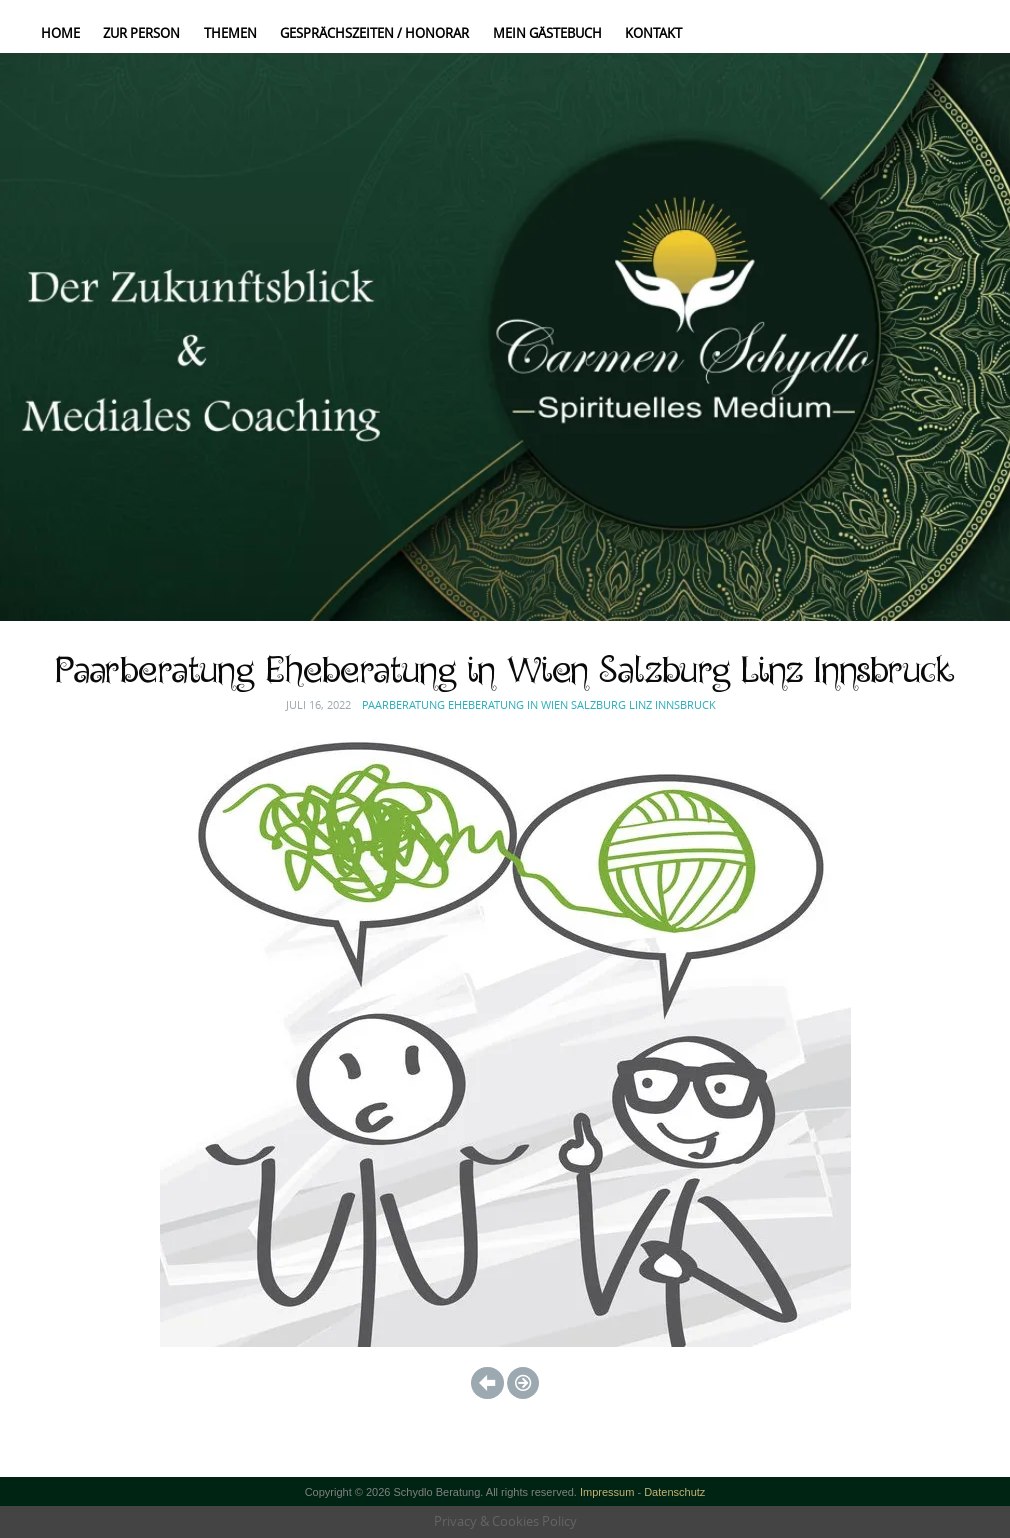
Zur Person (141, 33)
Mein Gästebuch (547, 33)
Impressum (607, 1492)
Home (60, 33)
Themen (230, 33)
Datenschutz (674, 1492)
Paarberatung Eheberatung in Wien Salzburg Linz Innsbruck (539, 704)
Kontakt (653, 33)
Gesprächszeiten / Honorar (374, 33)
